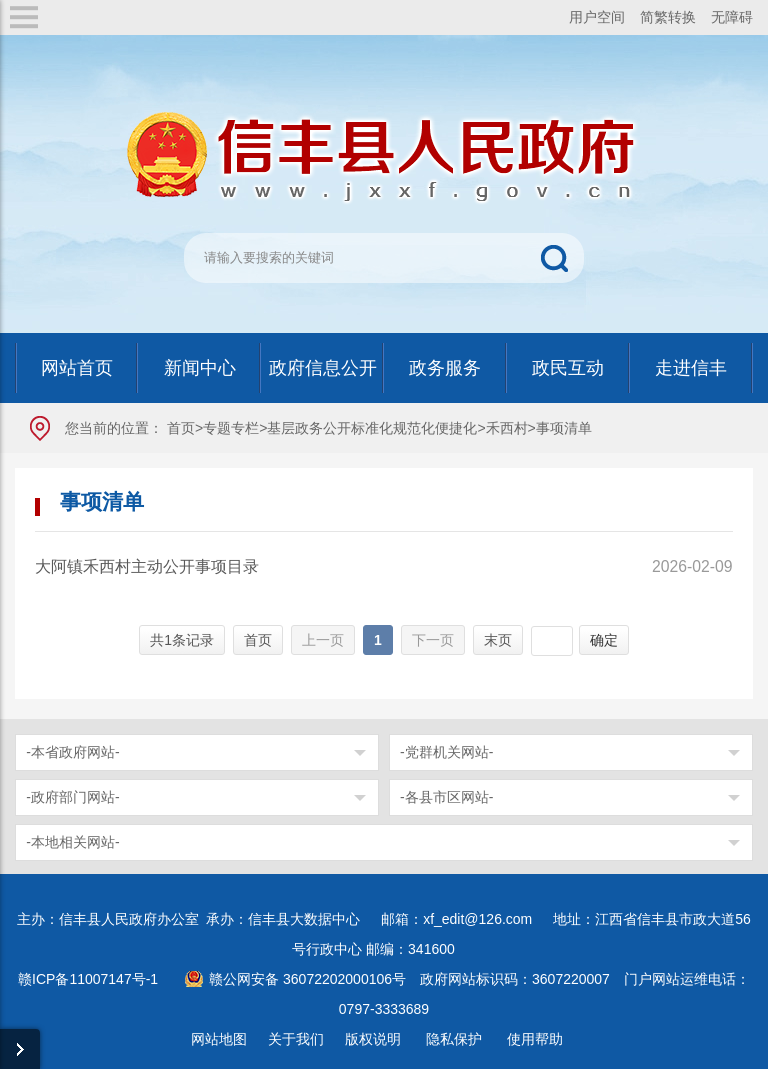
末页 (498, 640)
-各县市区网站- (446, 797)
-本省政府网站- (72, 752)
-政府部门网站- (72, 797)
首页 (181, 428)
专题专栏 (231, 428)
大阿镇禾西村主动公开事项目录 (147, 566)
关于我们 (296, 1039)
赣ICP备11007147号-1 (88, 979)
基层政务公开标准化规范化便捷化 (372, 428)
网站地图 (219, 1039)
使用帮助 (535, 1039)
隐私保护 (454, 1039)
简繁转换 (668, 17)
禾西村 (507, 428)
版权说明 (373, 1039)
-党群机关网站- (446, 752)
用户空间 (597, 17)
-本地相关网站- (72, 842)
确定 (604, 640)
